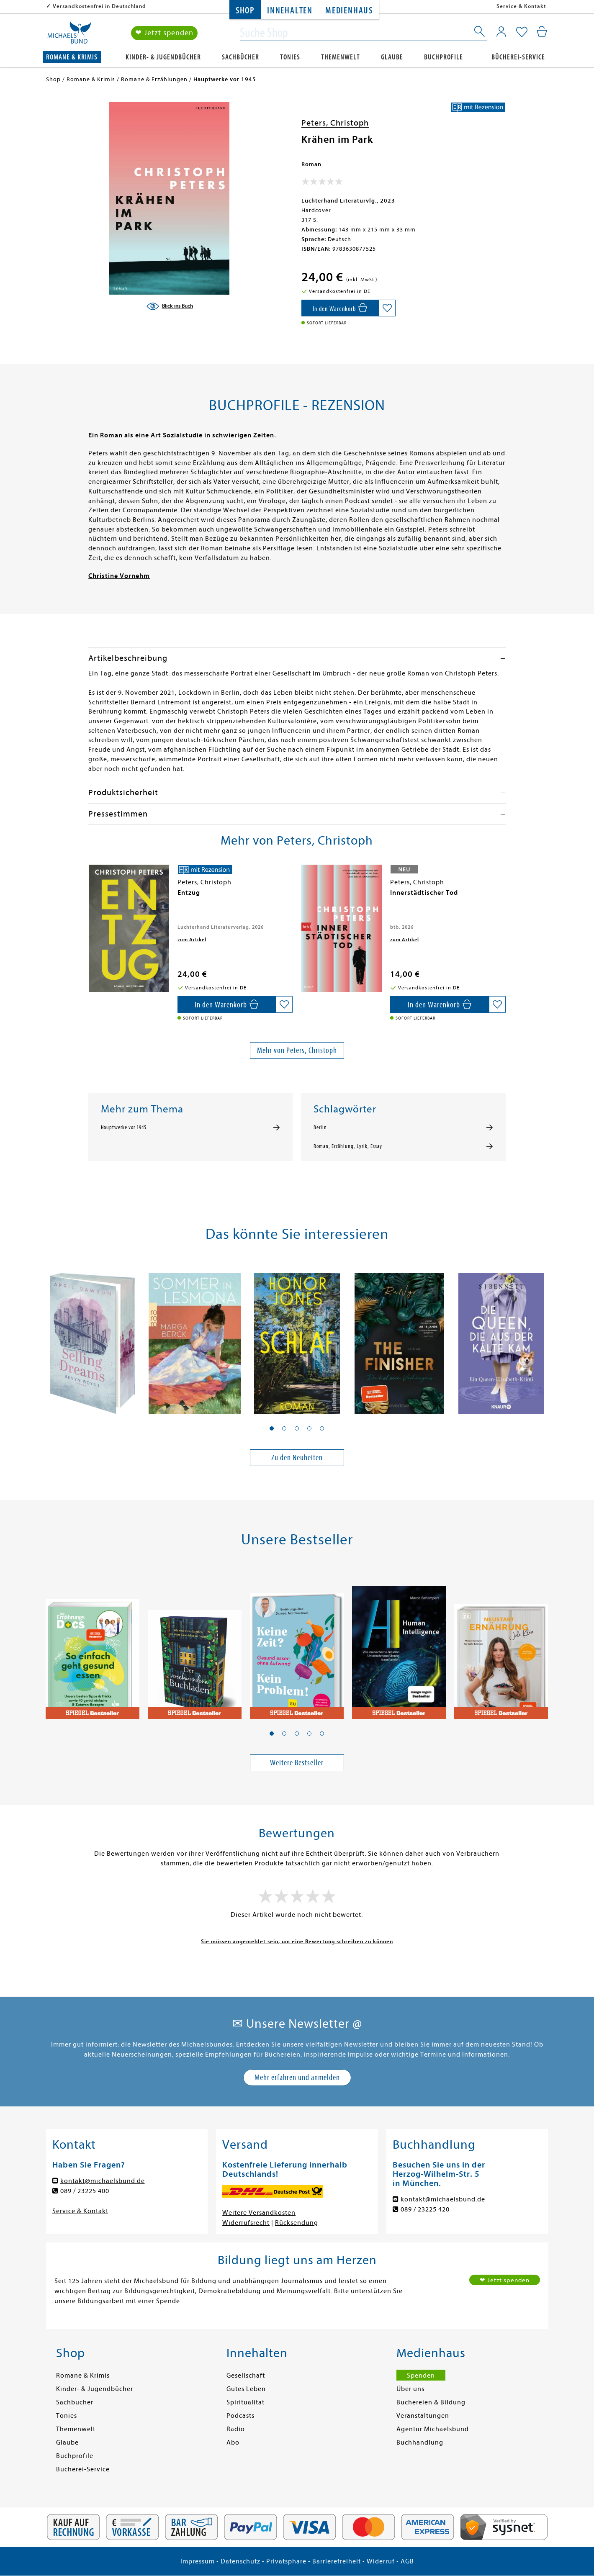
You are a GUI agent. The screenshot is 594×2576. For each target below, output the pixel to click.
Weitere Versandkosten (259, 2212)
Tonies (290, 57)
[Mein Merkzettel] (522, 32)
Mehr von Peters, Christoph (297, 1050)
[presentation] (90, 897)
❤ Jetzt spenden (164, 32)
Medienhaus (349, 10)
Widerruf (381, 2561)
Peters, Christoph (335, 123)
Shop (245, 10)
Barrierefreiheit (336, 2561)
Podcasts (240, 2415)
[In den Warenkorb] (340, 308)
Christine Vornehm (119, 576)
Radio (235, 2429)
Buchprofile (443, 57)
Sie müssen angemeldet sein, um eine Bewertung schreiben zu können (297, 1941)
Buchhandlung (419, 2442)
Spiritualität (245, 2402)
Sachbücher (240, 57)
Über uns (410, 2389)
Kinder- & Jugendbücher (163, 57)
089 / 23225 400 (84, 2191)
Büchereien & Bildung (430, 2402)
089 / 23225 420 (425, 2209)
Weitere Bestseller (297, 1762)
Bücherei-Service (518, 57)
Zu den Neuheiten (297, 1457)
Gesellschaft (245, 2375)
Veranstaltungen (422, 2415)
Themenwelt (340, 57)
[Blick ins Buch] (169, 306)
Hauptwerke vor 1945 (124, 1127)
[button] (272, 1428)
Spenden (421, 2375)
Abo (232, 2442)
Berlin (320, 1127)
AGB (407, 2561)
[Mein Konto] (501, 31)
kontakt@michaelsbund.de (102, 2181)
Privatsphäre (286, 2561)
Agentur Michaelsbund (432, 2429)
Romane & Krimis (72, 57)
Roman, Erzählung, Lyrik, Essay (348, 1146)
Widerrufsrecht (246, 2223)
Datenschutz (240, 2561)
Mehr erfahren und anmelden (297, 2077)
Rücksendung (296, 2223)
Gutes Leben (246, 2389)
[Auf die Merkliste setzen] (387, 308)
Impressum (197, 2561)
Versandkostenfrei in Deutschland (99, 6)
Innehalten (290, 10)
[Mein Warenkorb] (542, 31)
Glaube (392, 57)
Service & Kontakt (521, 6)
